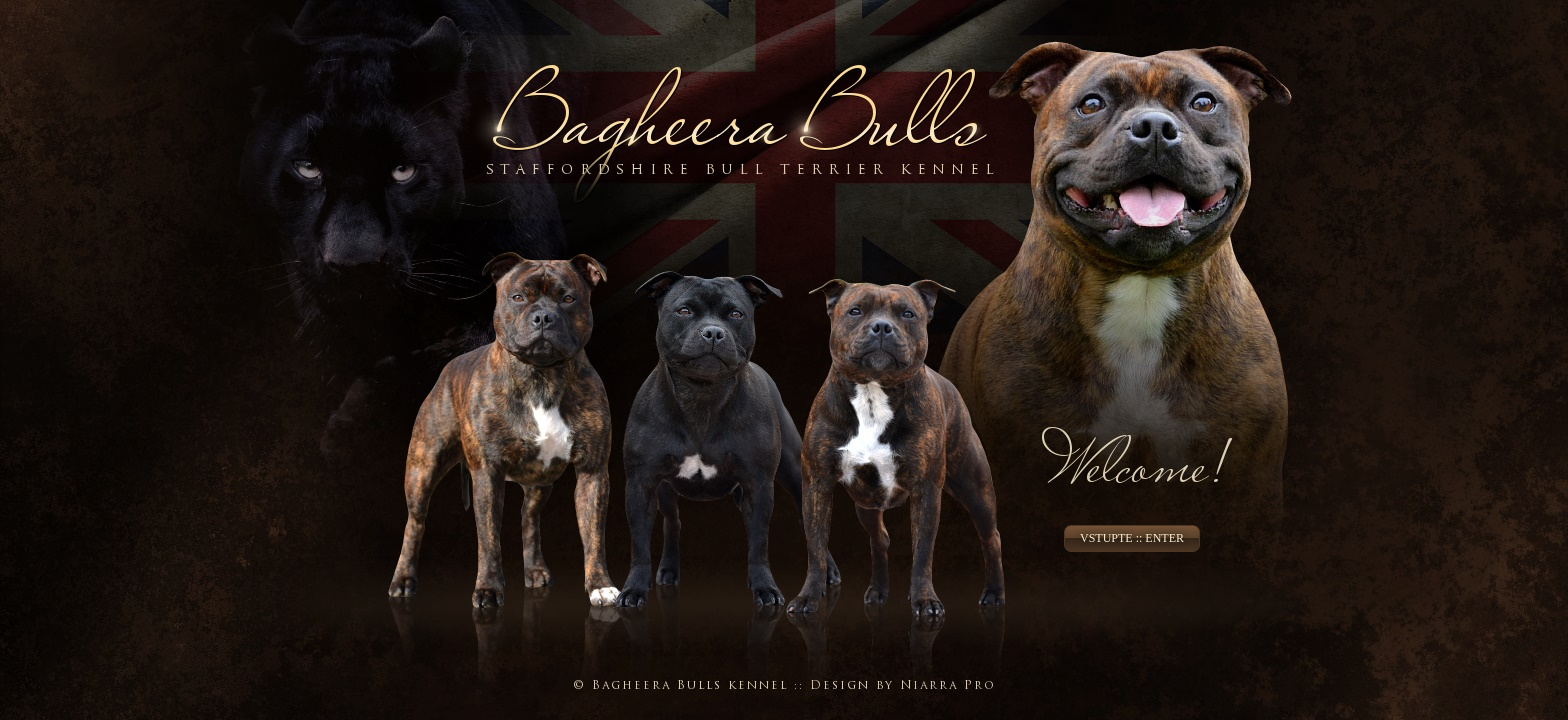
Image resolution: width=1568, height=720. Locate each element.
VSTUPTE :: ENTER (1132, 538)
